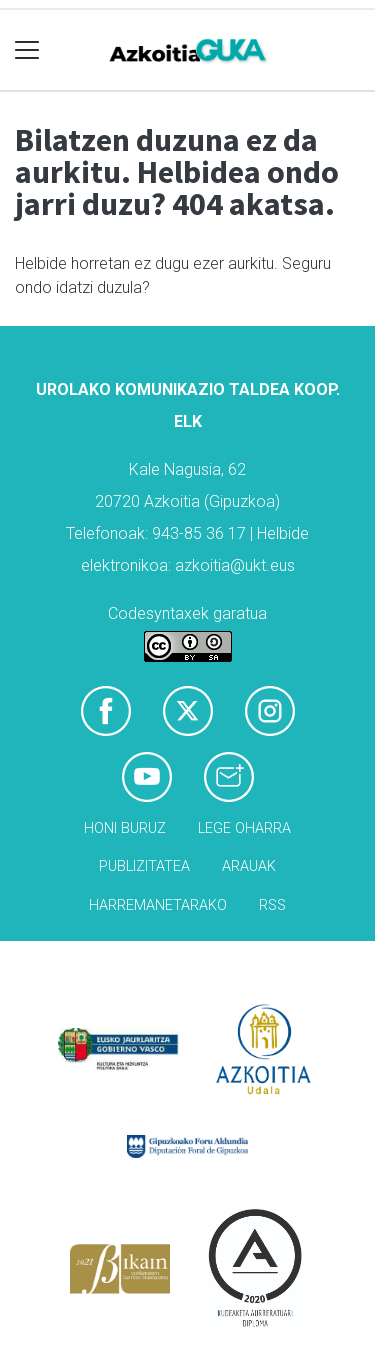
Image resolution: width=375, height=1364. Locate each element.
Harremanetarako (158, 905)
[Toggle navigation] (27, 50)
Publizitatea (144, 866)
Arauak (249, 866)
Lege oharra (244, 828)
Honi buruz (125, 828)
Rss (272, 905)
